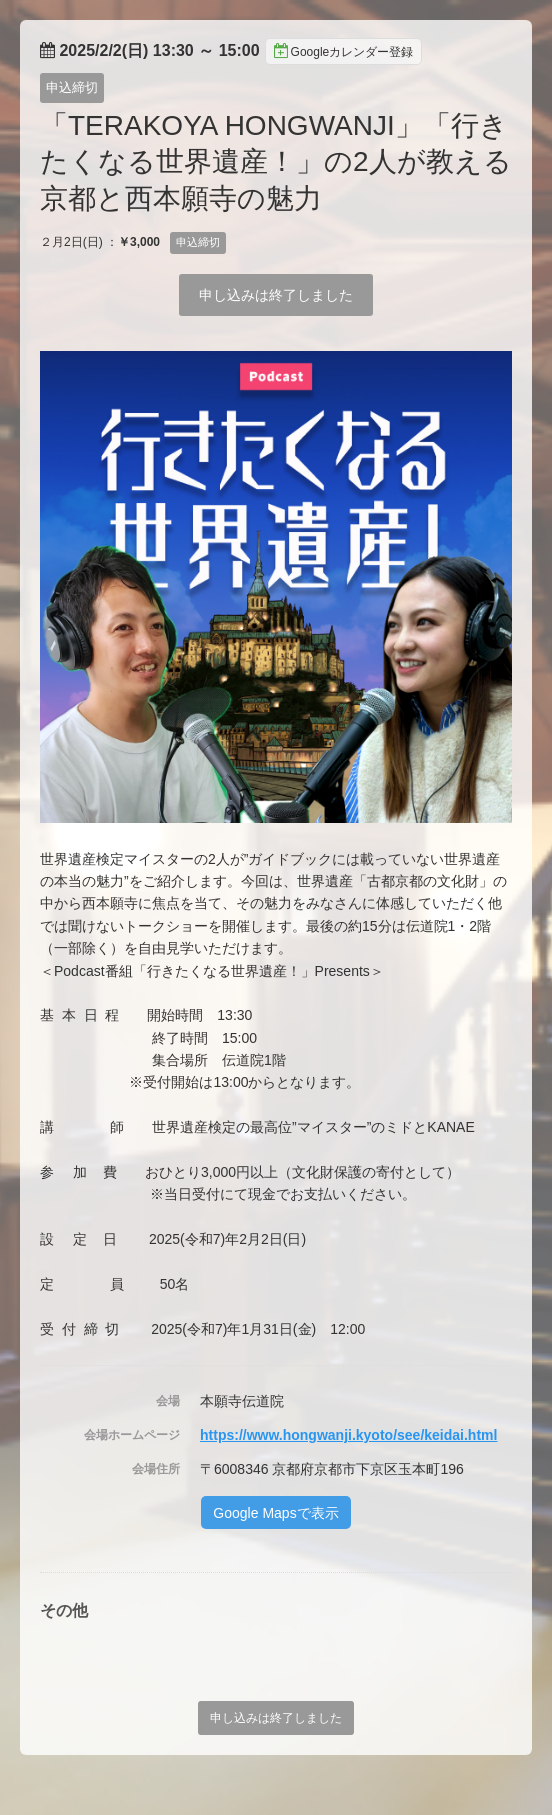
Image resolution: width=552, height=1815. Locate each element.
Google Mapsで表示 (275, 1513)
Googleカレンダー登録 (344, 51)
